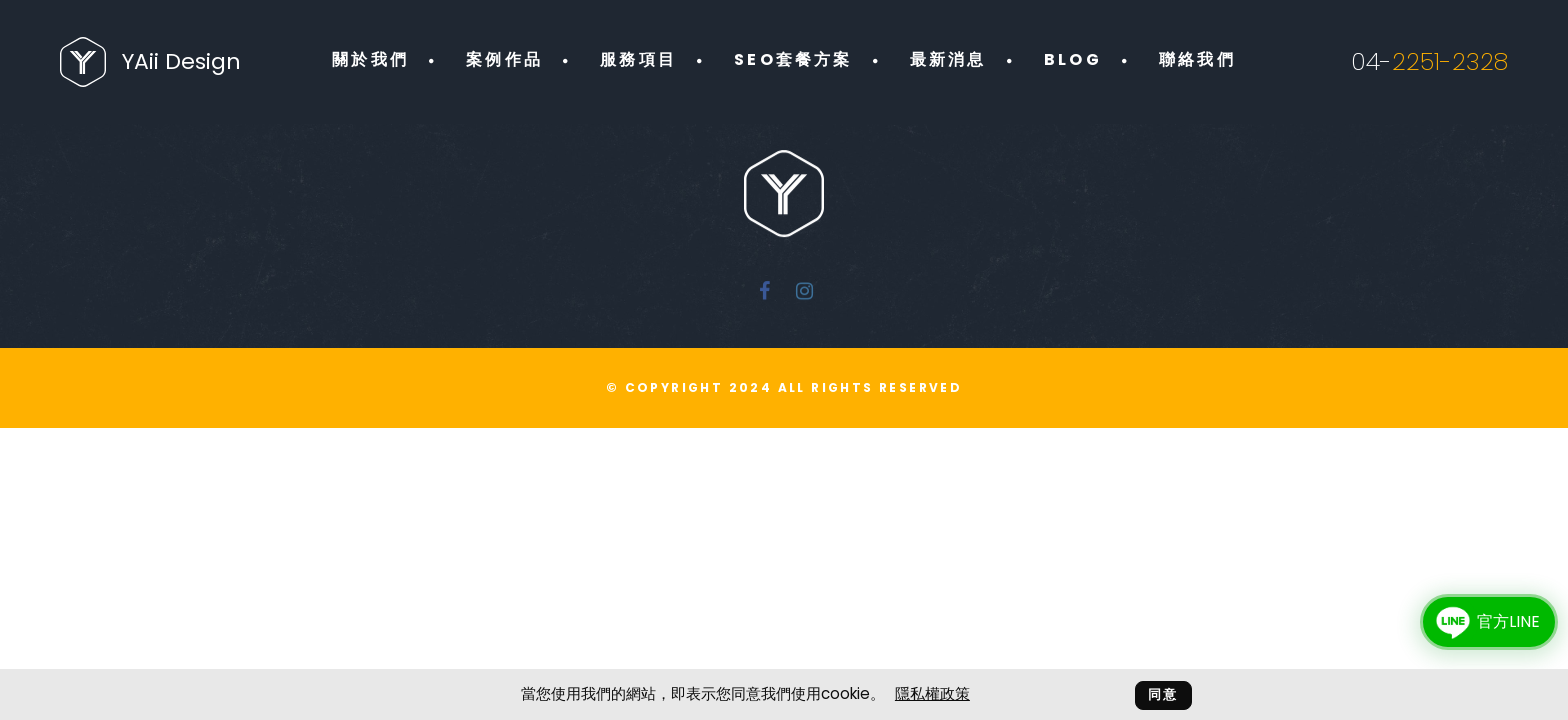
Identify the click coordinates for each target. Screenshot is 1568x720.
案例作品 (504, 59)
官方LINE (1484, 622)
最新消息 (948, 59)
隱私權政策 (932, 693)
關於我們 (370, 59)
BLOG (1073, 59)
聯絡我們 (1197, 59)
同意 (1163, 694)
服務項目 (638, 59)
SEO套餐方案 (793, 59)
